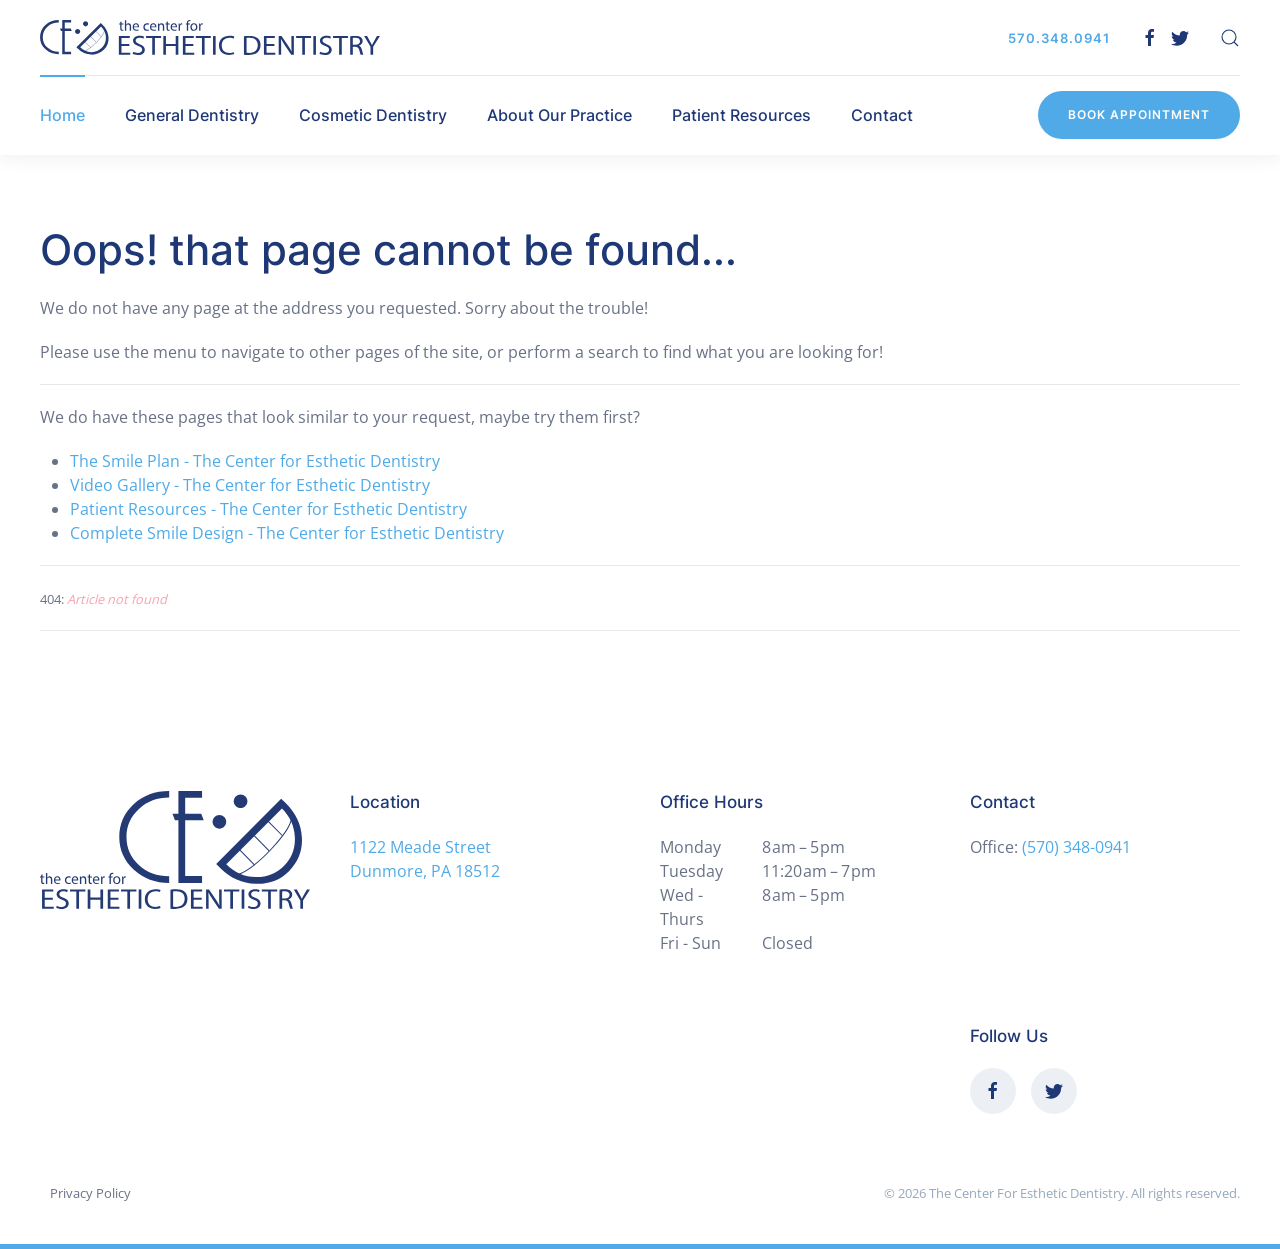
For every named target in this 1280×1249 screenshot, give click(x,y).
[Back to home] (210, 37)
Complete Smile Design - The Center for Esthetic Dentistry (287, 533)
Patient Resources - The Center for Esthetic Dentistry (268, 509)
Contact (882, 115)
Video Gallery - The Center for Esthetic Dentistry (250, 485)
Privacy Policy (90, 1193)
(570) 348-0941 (1076, 847)
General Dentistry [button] (192, 115)
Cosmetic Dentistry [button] (373, 115)
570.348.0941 (1059, 38)
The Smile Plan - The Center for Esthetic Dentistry (255, 461)
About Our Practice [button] (559, 115)
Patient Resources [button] (741, 115)
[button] (1230, 38)
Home (62, 115)
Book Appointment (1139, 114)
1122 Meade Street (420, 847)
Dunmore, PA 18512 (425, 871)
